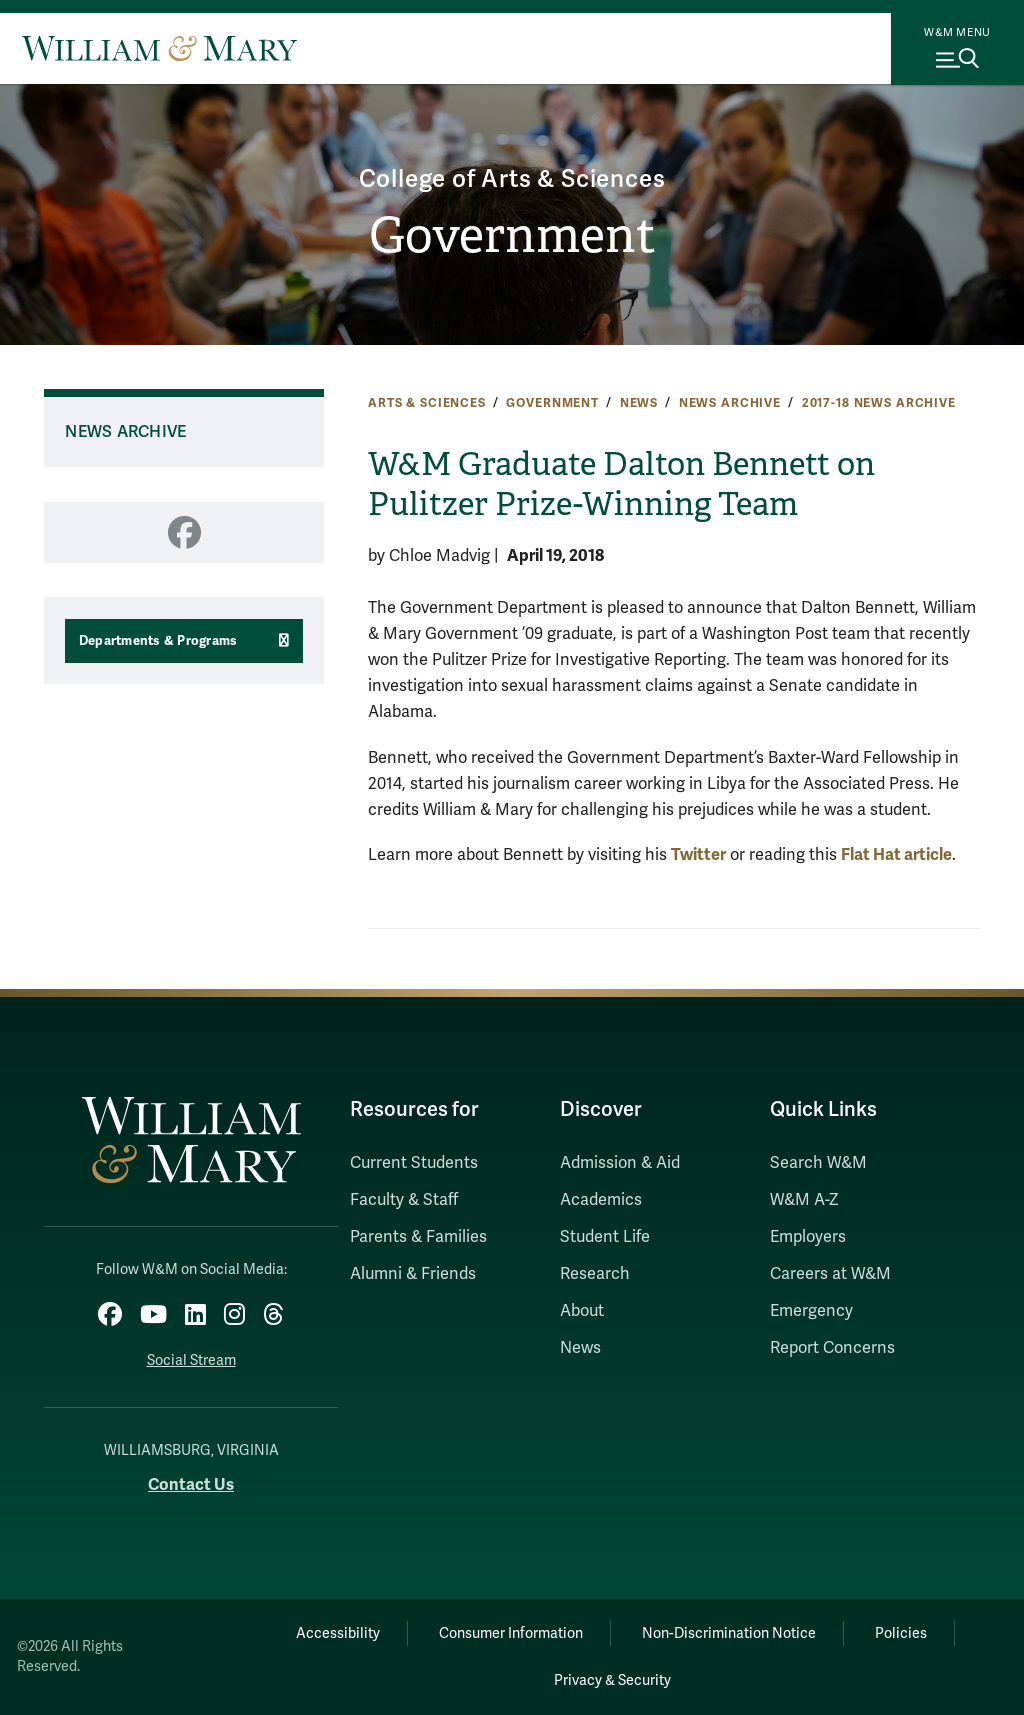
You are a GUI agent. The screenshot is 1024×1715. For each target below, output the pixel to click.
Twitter (698, 854)
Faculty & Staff (404, 1200)
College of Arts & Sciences (512, 179)
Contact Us (191, 1484)
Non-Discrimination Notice (729, 1633)
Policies (901, 1633)
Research (595, 1274)
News (639, 403)
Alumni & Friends (413, 1274)
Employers (808, 1237)
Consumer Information (511, 1633)
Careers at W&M (830, 1274)
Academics (601, 1200)
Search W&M (818, 1163)
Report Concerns (832, 1348)
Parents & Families (418, 1237)
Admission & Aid (620, 1163)
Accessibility (338, 1633)
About (582, 1311)
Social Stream (191, 1360)
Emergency (811, 1311)
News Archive (730, 403)
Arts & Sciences (427, 403)
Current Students (414, 1163)
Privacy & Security (612, 1680)
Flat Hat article (896, 854)
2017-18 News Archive (879, 403)
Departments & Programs (158, 641)
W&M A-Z (804, 1200)
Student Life (605, 1237)
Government (512, 235)
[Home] (159, 48)
